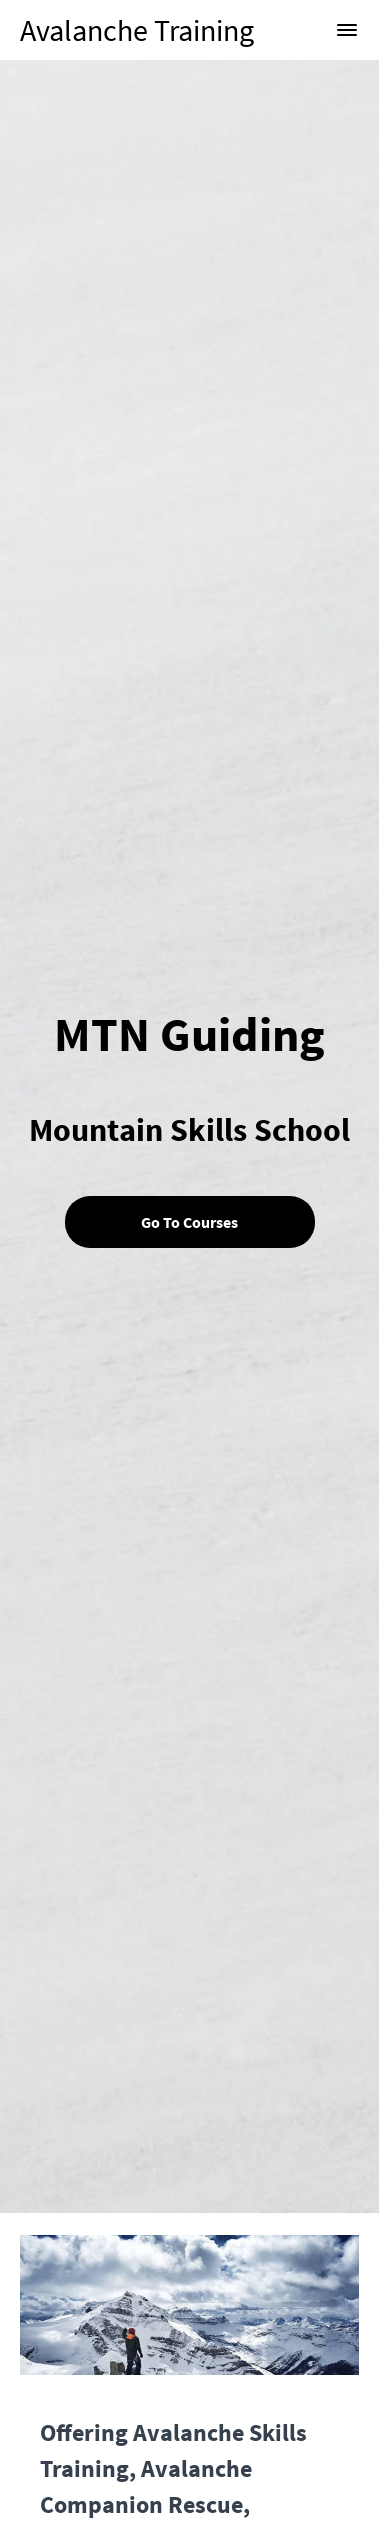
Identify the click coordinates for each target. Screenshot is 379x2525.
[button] (347, 30)
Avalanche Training (137, 30)
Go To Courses (189, 1222)
